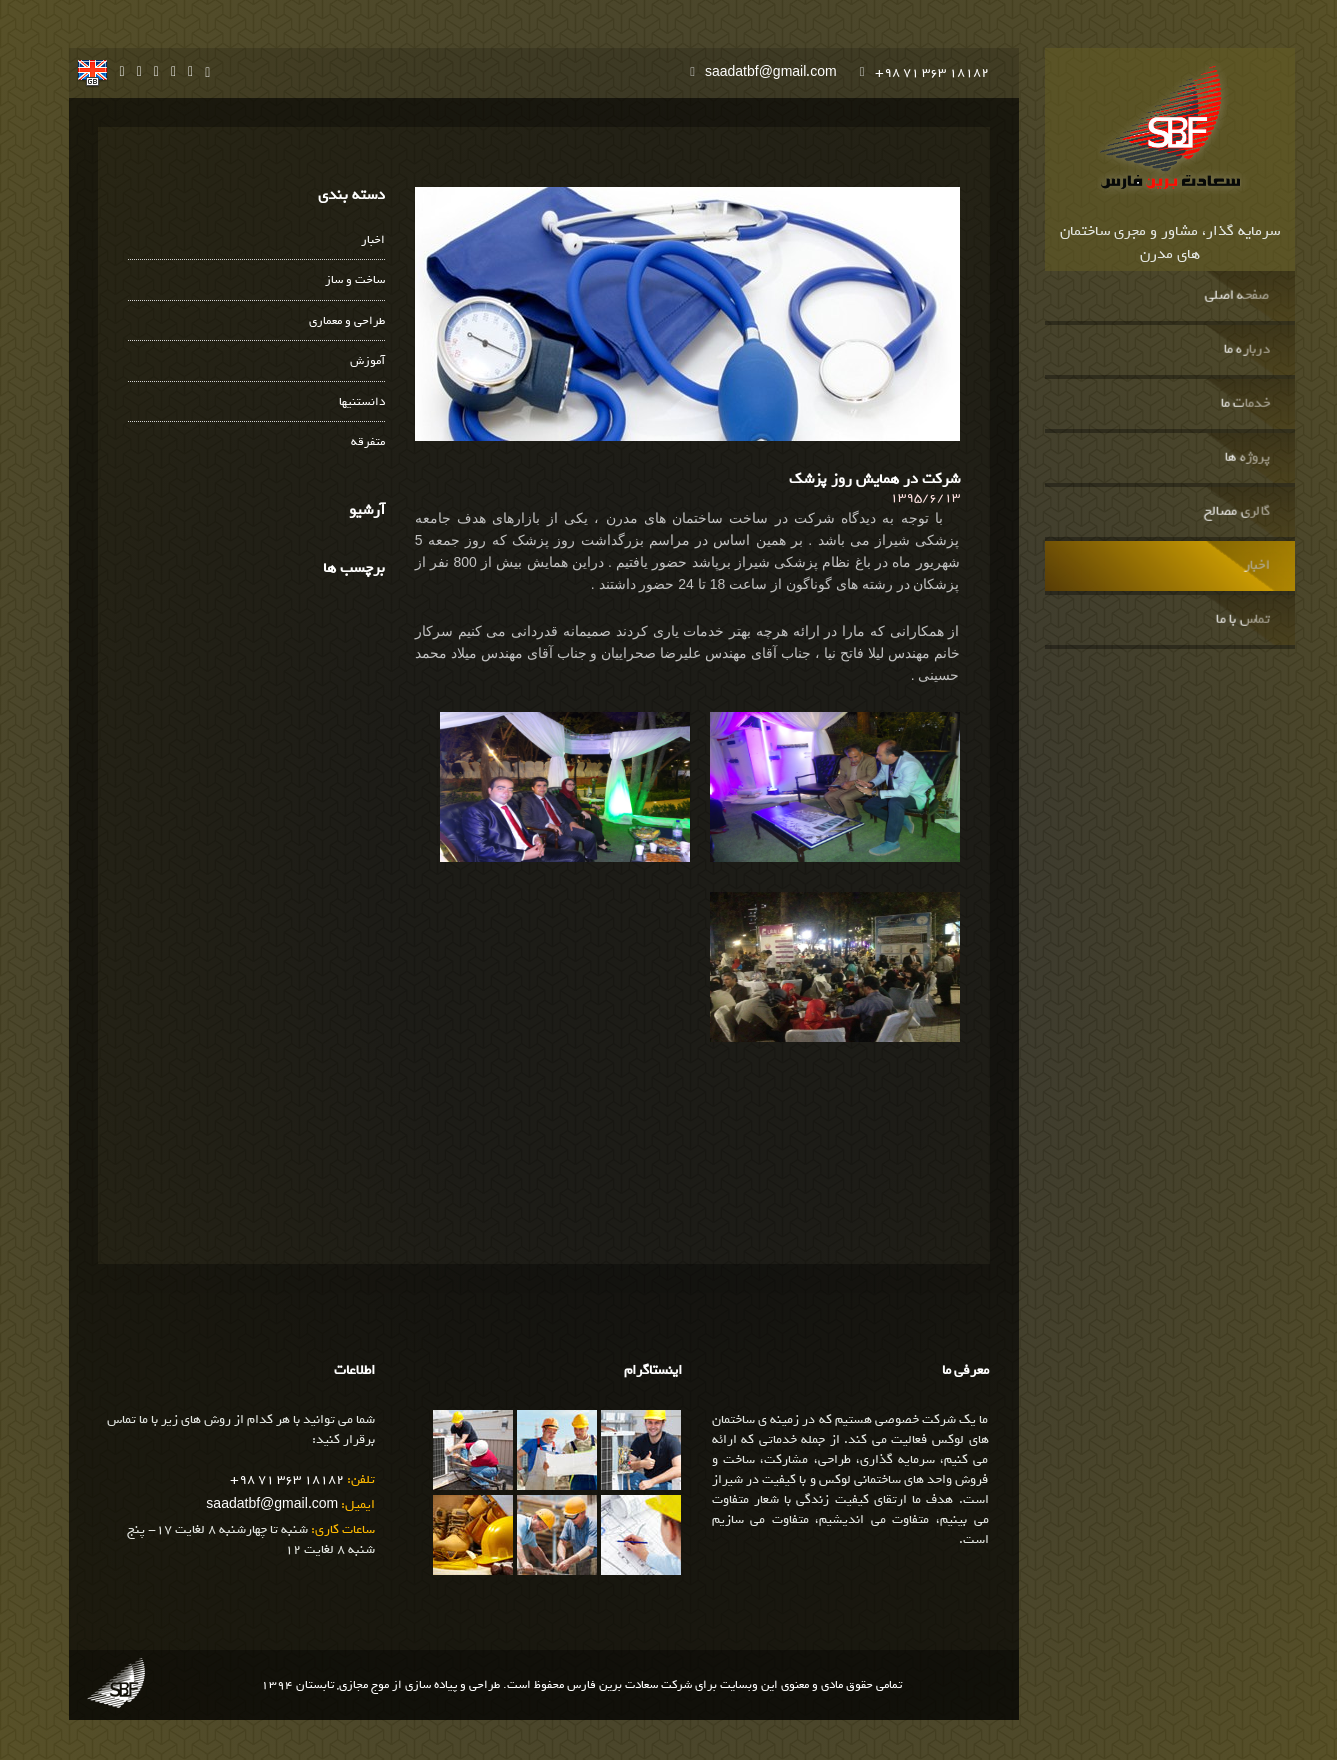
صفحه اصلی (1237, 296)
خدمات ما (1245, 404)
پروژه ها (1247, 458)
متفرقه (368, 442)
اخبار (1257, 566)
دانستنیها (362, 402)
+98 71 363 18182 (932, 72)
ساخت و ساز (355, 280)
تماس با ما (1243, 620)
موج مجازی (364, 1685)
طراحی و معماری (347, 321)
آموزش (367, 361)
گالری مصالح (1237, 512)
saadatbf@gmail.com (771, 72)
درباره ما (1247, 350)
